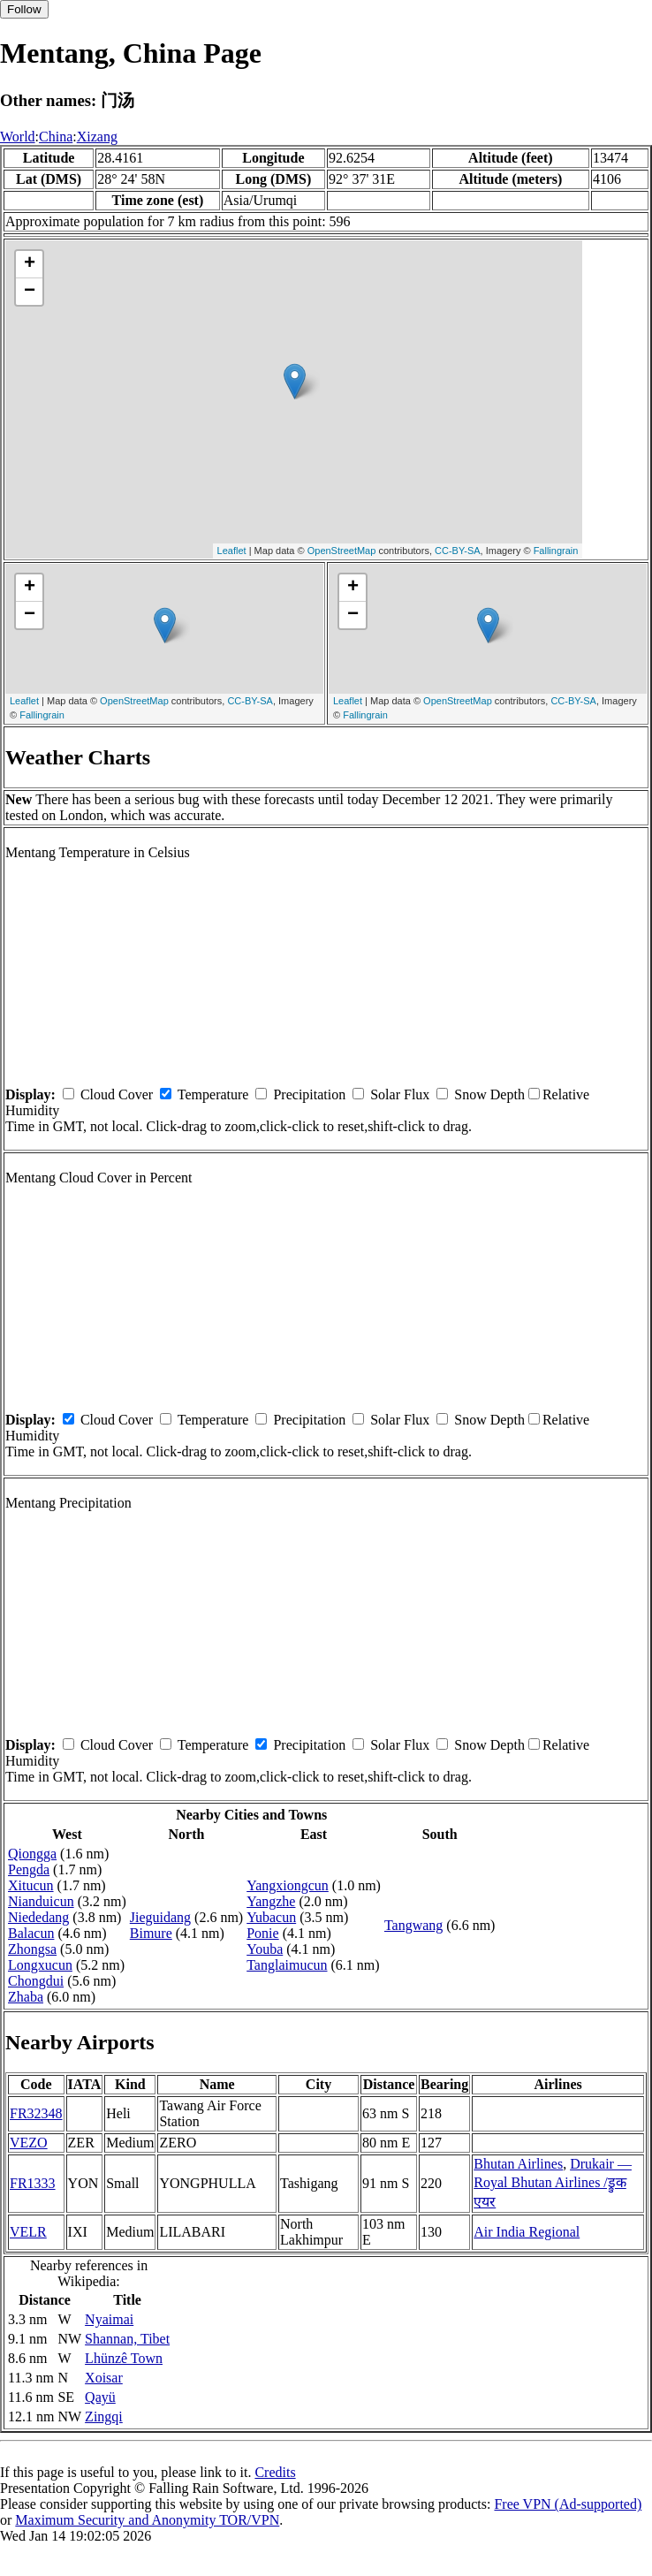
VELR (28, 2231)
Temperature (213, 1094)
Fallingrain (556, 550)
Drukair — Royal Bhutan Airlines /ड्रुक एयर (553, 2182)
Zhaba (25, 1996)
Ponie (262, 1933)
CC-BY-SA (458, 550)
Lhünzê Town (124, 2358)
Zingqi (104, 2416)
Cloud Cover (116, 1094)
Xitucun (31, 1885)
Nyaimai (109, 2319)
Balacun (31, 1933)
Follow (24, 9)
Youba (264, 1949)
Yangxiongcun (287, 1885)
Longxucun (40, 1964)
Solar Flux (399, 1094)
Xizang (97, 136)
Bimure (151, 1933)
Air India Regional (527, 2231)
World (17, 136)
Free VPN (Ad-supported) (567, 2503)
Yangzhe (270, 1901)
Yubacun (271, 1917)
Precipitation (309, 1094)
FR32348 (36, 2113)
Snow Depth (489, 1094)
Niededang (38, 1917)
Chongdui (36, 1980)
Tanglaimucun (286, 1964)
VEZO (29, 2142)
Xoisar (104, 2377)
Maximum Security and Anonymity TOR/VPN (147, 2519)
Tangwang (413, 1925)
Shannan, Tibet (127, 2338)
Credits (274, 2472)
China (55, 136)
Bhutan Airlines (518, 2163)
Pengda (28, 1869)
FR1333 (33, 2183)
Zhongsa (32, 1949)
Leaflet (231, 550)
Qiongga (32, 1853)
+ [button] (29, 264)
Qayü (100, 2397)
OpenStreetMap (341, 550)
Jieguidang (160, 1917)
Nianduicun (41, 1901)
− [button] (29, 291)
